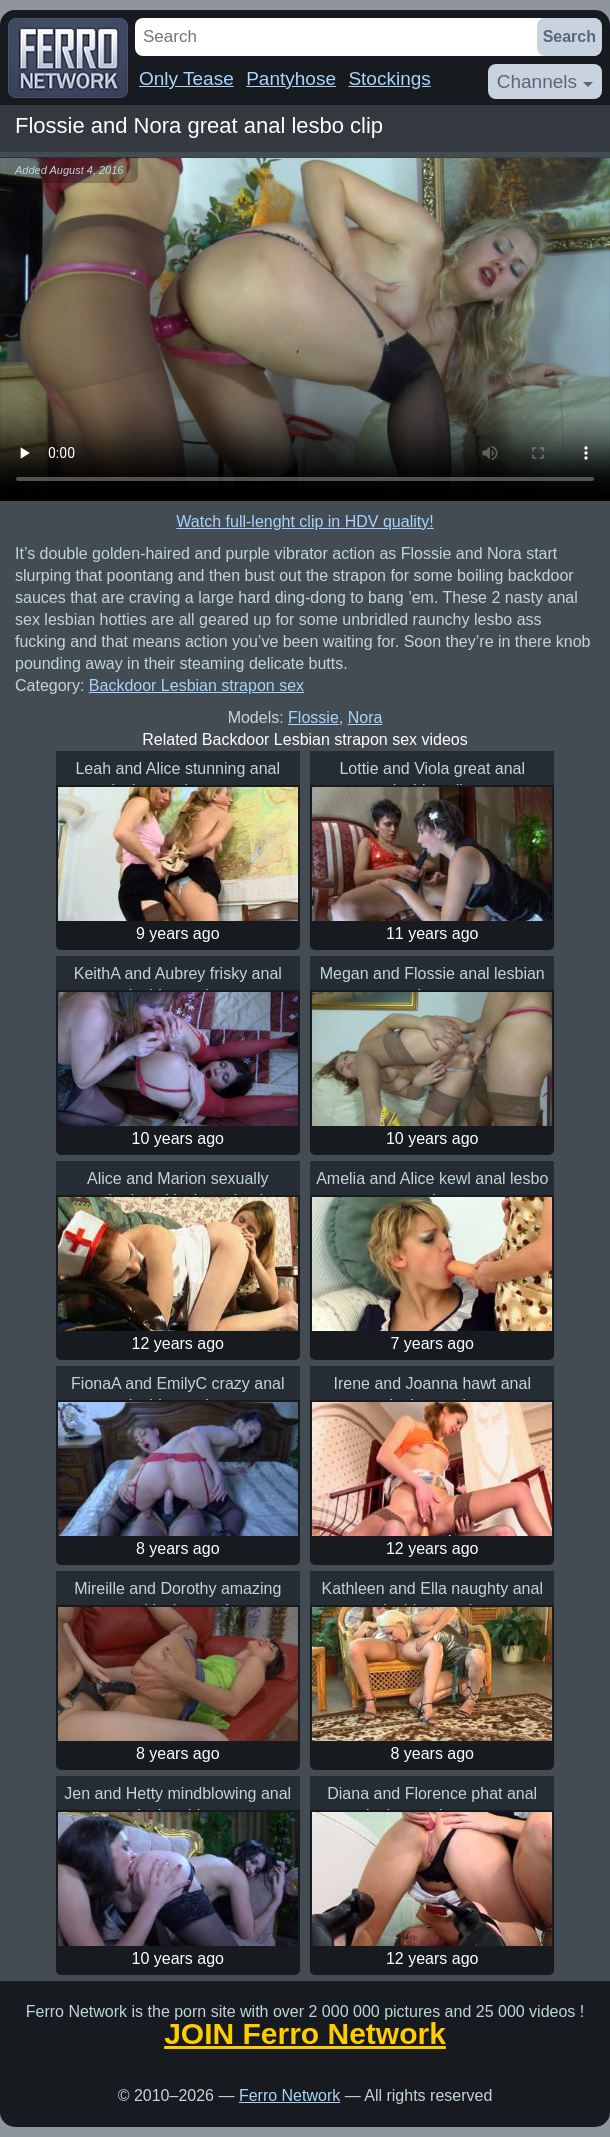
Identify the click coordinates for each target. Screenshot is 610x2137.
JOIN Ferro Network (305, 2034)
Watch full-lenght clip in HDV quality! (304, 521)
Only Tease (186, 78)
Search (569, 36)
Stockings (389, 78)
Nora (365, 717)
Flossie (313, 717)
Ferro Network (289, 2095)
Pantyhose (291, 78)
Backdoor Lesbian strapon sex (196, 685)
